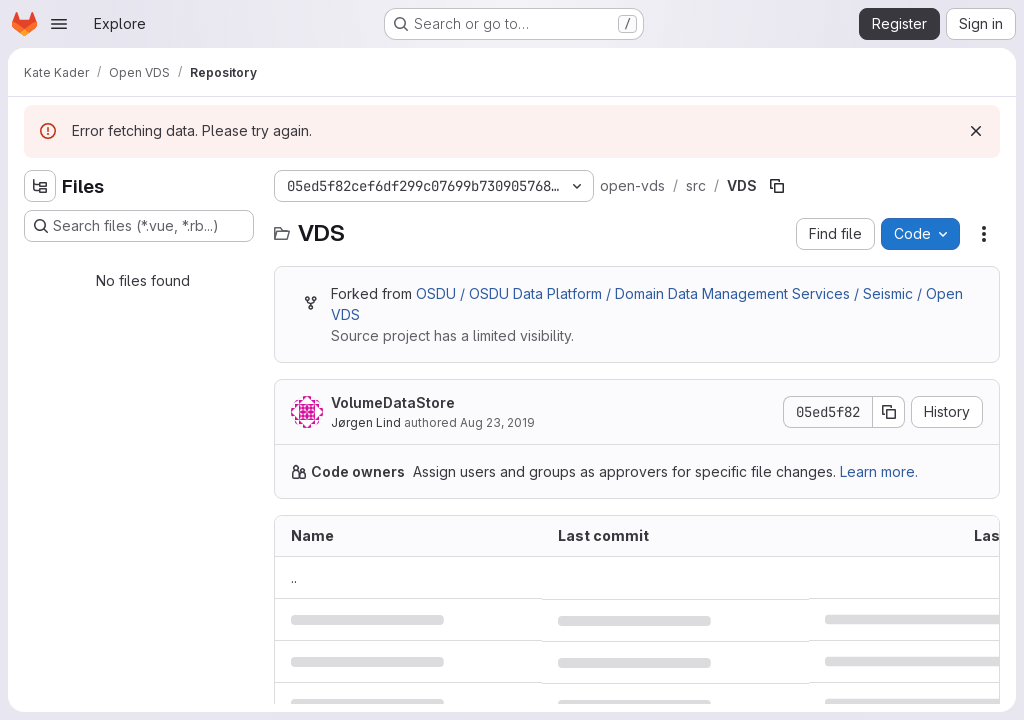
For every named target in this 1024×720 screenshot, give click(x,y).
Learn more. (879, 471)
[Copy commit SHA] (889, 412)
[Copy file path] (777, 186)
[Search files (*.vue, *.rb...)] (139, 226)
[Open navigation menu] (59, 24)
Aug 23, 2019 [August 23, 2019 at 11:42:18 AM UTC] (497, 422)
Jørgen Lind (366, 422)
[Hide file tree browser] (40, 186)
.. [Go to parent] (294, 577)
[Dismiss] (976, 131)
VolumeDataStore (393, 402)
